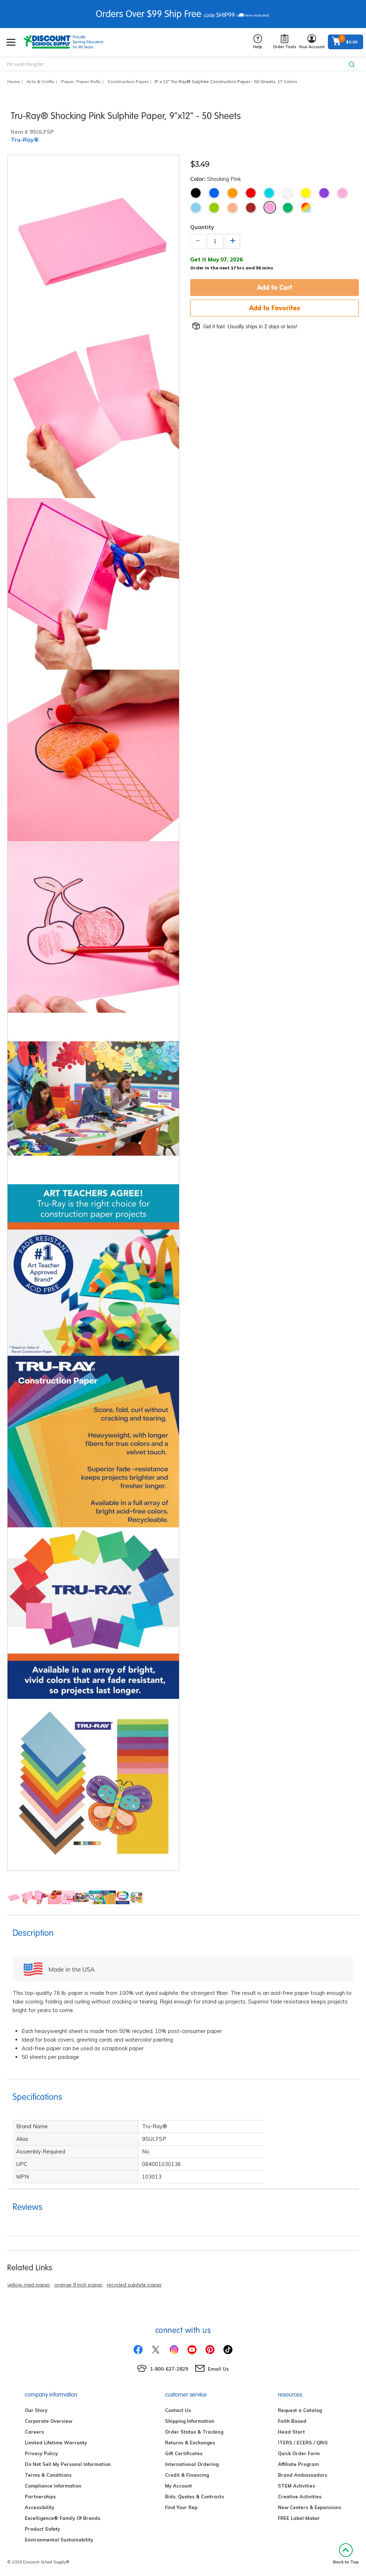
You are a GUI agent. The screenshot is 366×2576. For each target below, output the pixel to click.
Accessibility (39, 2507)
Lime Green (214, 207)
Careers (34, 2432)
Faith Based (292, 2421)
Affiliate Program (298, 2464)
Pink (342, 193)
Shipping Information (189, 2421)
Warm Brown (251, 207)
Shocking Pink (270, 207)
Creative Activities (299, 2496)
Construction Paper (127, 81)
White (287, 193)
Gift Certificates (183, 2453)
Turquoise (269, 193)
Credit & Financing (187, 2475)
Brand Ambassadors (302, 2475)
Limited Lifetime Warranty (56, 2442)
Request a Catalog (300, 2410)
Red (251, 193)
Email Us (218, 2369)
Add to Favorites (274, 308)
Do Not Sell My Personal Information (68, 2464)
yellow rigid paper (28, 2284)
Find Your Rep (181, 2507)
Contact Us (178, 2410)
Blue (214, 193)
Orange (232, 193)
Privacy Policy (41, 2453)
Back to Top (346, 2553)
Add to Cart (274, 287)
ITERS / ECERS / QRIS (303, 2442)
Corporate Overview (48, 2421)
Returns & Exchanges (190, 2442)
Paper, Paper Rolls (81, 81)
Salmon (232, 207)
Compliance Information (53, 2486)
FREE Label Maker (299, 2518)
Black (196, 193)
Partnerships (40, 2496)
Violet (324, 193)
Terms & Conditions (48, 2475)
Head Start (291, 2432)
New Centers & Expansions (309, 2507)
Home (13, 81)
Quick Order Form (299, 2453)
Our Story (36, 2410)
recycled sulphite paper (134, 2284)
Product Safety (42, 2529)
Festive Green (288, 207)
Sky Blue (196, 207)
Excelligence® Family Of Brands (62, 2518)
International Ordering (192, 2464)
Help (257, 42)
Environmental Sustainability (59, 2540)
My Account (178, 2486)
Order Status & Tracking (194, 2432)
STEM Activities (296, 2486)
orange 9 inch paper (78, 2284)
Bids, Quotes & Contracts (194, 2496)
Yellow (306, 193)
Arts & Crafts (40, 81)
